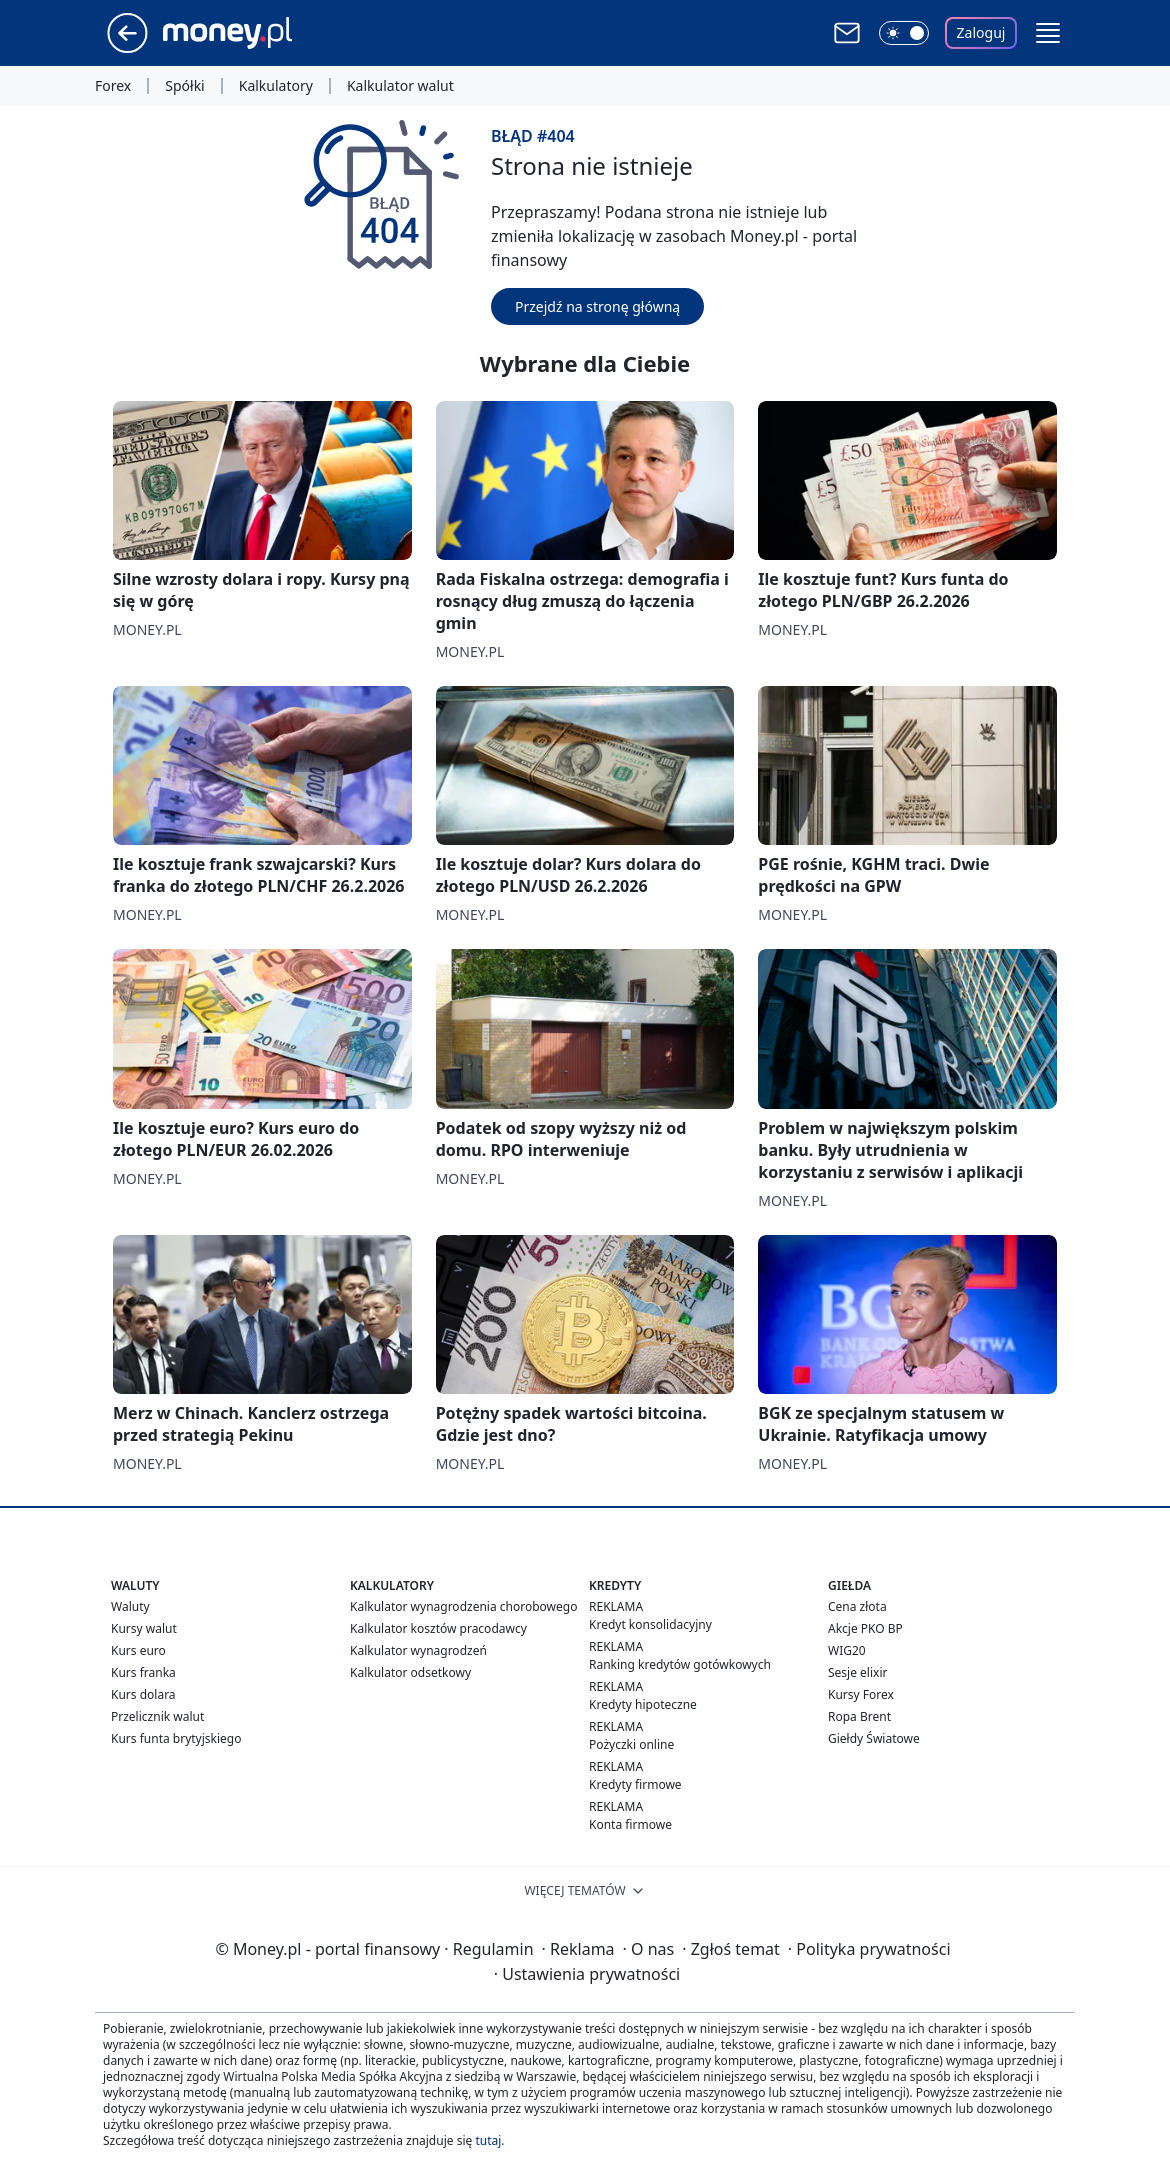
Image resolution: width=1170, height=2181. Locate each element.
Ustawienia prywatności (587, 1974)
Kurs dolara (143, 1694)
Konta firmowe (630, 1824)
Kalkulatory (276, 86)
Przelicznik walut (157, 1716)
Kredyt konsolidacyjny (650, 1624)
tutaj (488, 2140)
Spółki (184, 86)
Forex (113, 86)
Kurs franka (143, 1672)
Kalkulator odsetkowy (410, 1672)
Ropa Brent (859, 1716)
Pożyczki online (631, 1744)
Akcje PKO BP (865, 1628)
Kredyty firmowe (635, 1784)
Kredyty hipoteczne (643, 1704)
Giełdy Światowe (874, 1738)
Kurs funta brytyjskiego (176, 1738)
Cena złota (857, 1606)
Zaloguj (981, 32)
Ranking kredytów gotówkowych (680, 1664)
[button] (1048, 33)
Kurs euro (138, 1650)
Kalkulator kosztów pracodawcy (438, 1628)
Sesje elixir (857, 1672)
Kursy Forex (861, 1694)
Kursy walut (144, 1628)
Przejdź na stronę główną (597, 306)
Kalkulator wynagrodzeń (418, 1650)
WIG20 (847, 1650)
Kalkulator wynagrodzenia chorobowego (463, 1606)
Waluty (130, 1606)
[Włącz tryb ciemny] (904, 33)
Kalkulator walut (400, 86)
